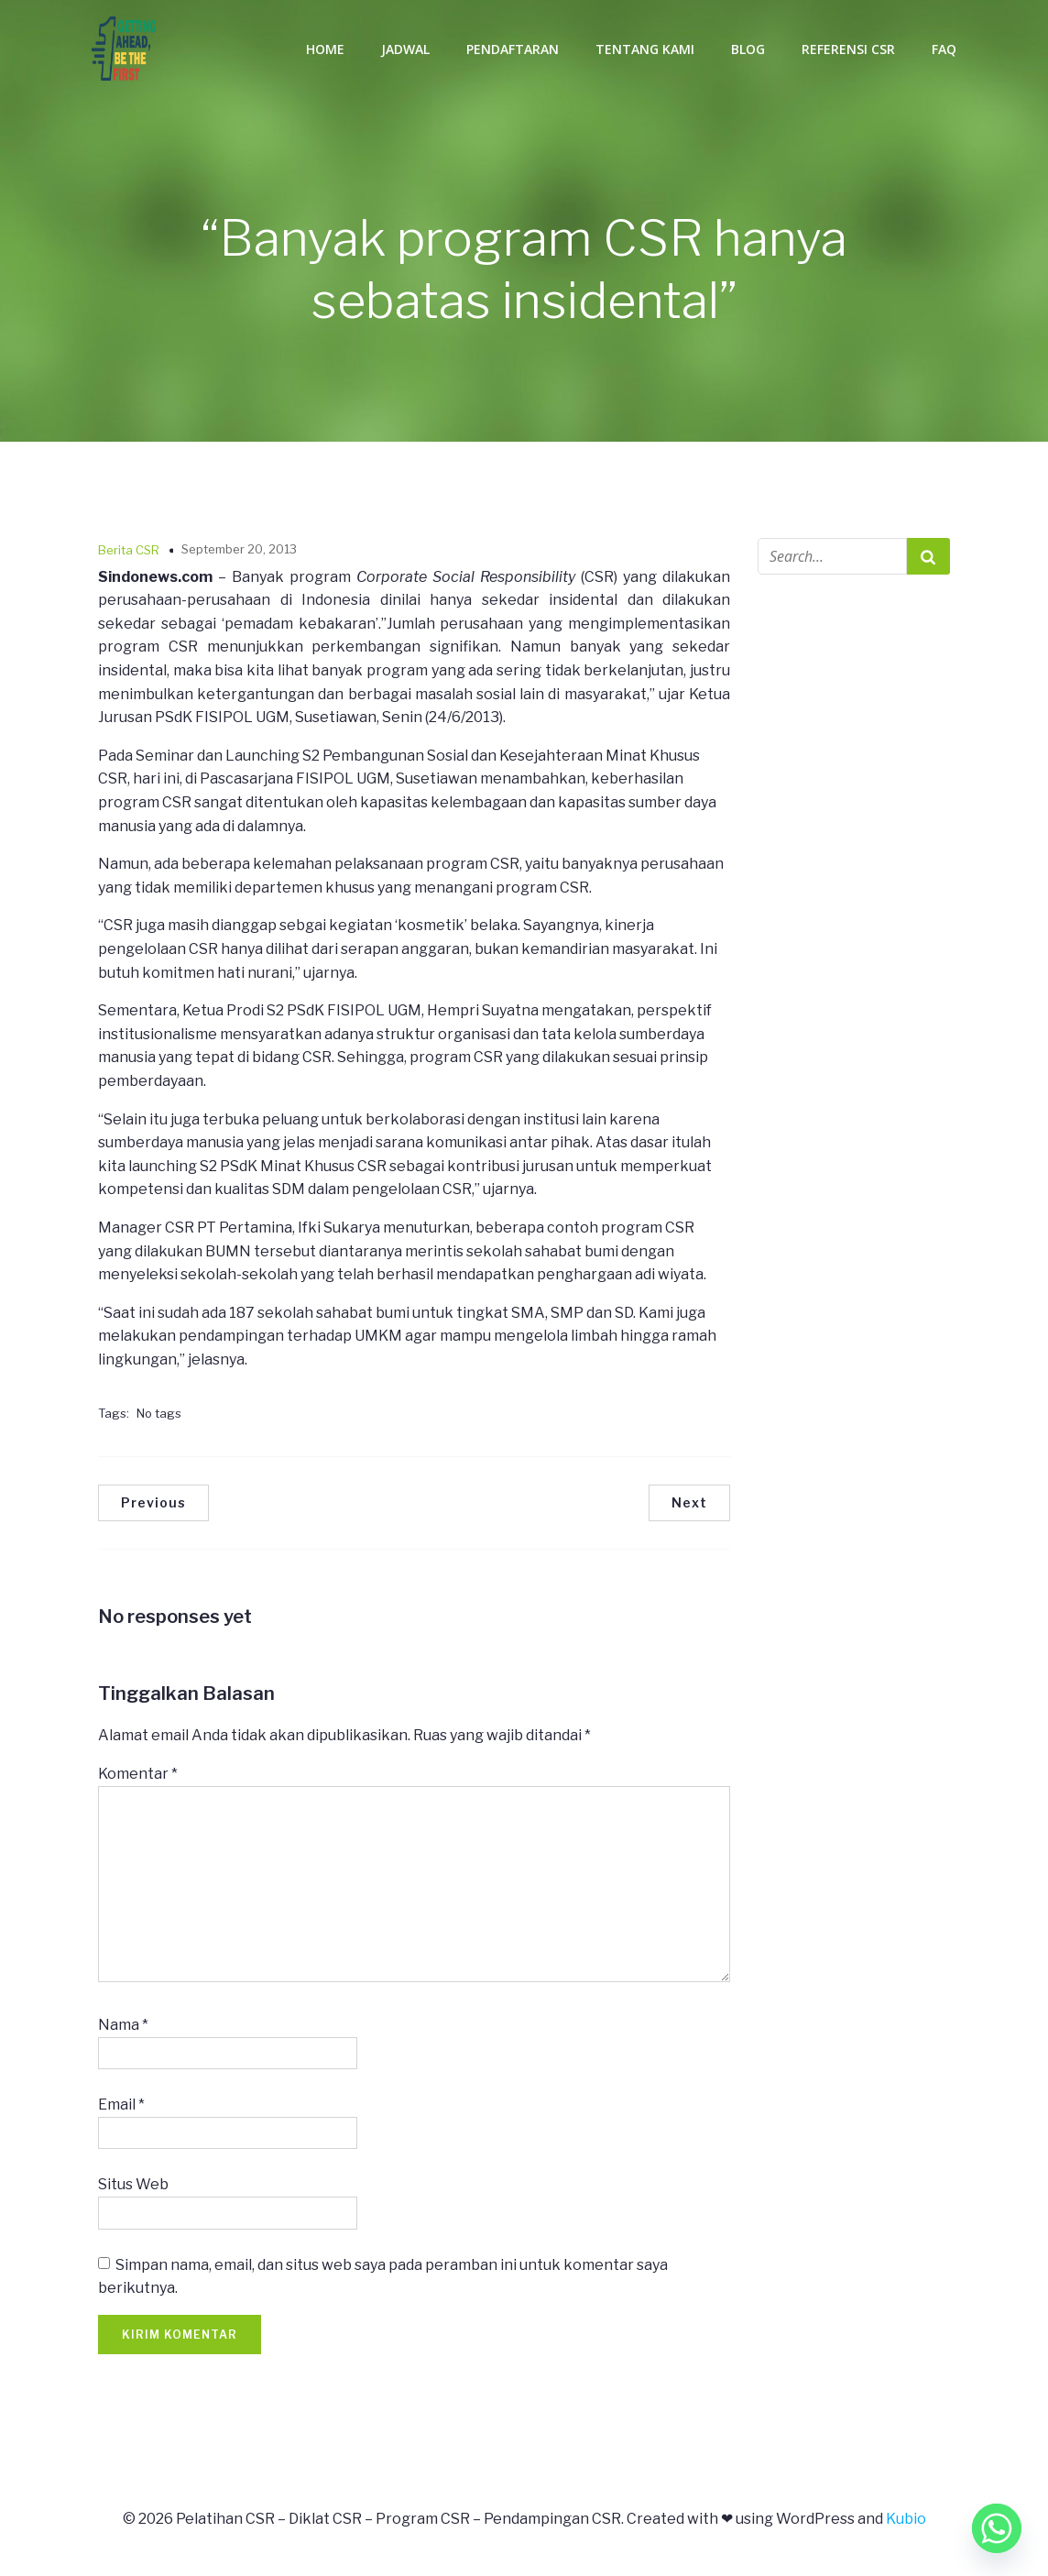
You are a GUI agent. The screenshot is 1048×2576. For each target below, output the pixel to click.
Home (325, 50)
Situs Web (133, 2188)
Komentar (138, 1777)
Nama (123, 2028)
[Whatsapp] (996, 2528)
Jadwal (405, 50)
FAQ (944, 50)
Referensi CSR (848, 50)
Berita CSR (128, 553)
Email (121, 2108)
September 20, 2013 (239, 552)
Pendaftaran (512, 50)
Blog (748, 50)
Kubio (906, 2522)
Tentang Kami (644, 50)
